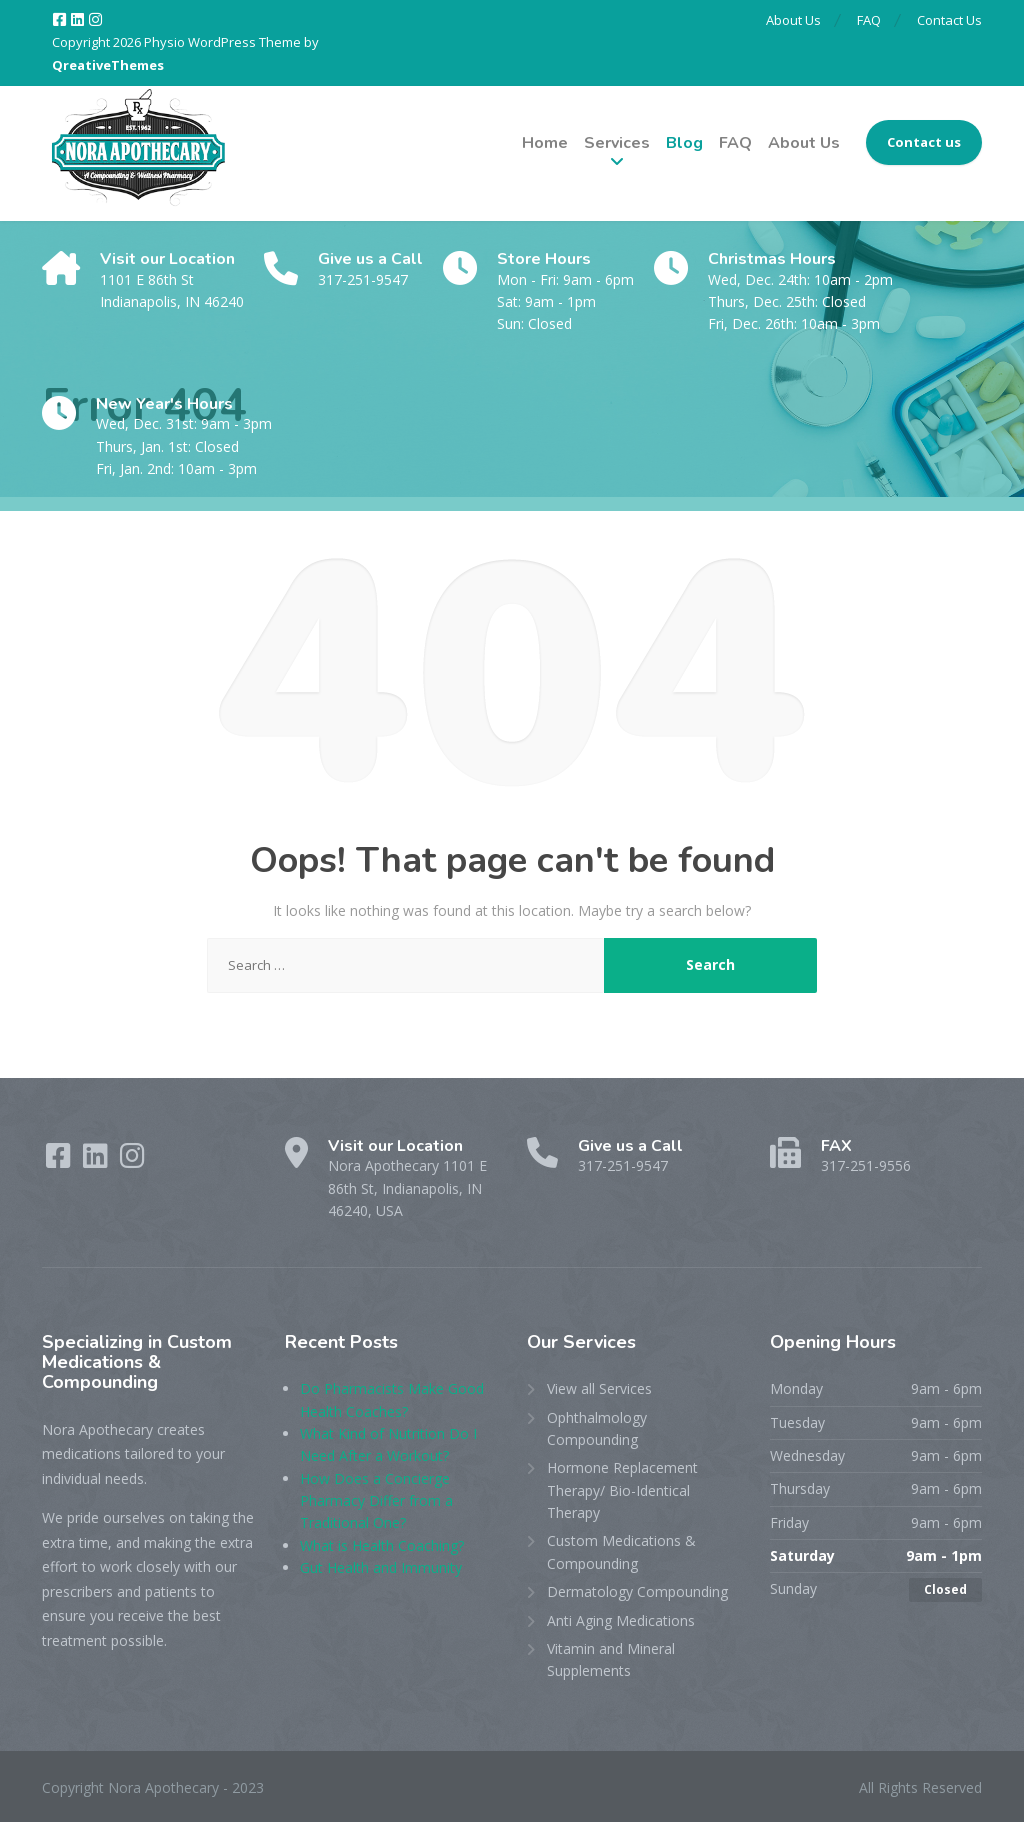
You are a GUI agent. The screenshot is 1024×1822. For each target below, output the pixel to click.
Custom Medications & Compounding (621, 1551)
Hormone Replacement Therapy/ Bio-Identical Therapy (622, 1490)
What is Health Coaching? (382, 1545)
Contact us (924, 142)
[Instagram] (95, 20)
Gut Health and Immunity (381, 1567)
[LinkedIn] (79, 20)
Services (617, 143)
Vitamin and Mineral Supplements (611, 1659)
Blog (684, 143)
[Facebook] (61, 20)
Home (545, 143)
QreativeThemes (108, 65)
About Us (787, 20)
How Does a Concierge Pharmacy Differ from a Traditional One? (376, 1501)
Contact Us (949, 20)
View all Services (599, 1388)
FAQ (866, 20)
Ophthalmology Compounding (597, 1428)
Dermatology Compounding (637, 1591)
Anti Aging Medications (621, 1620)
